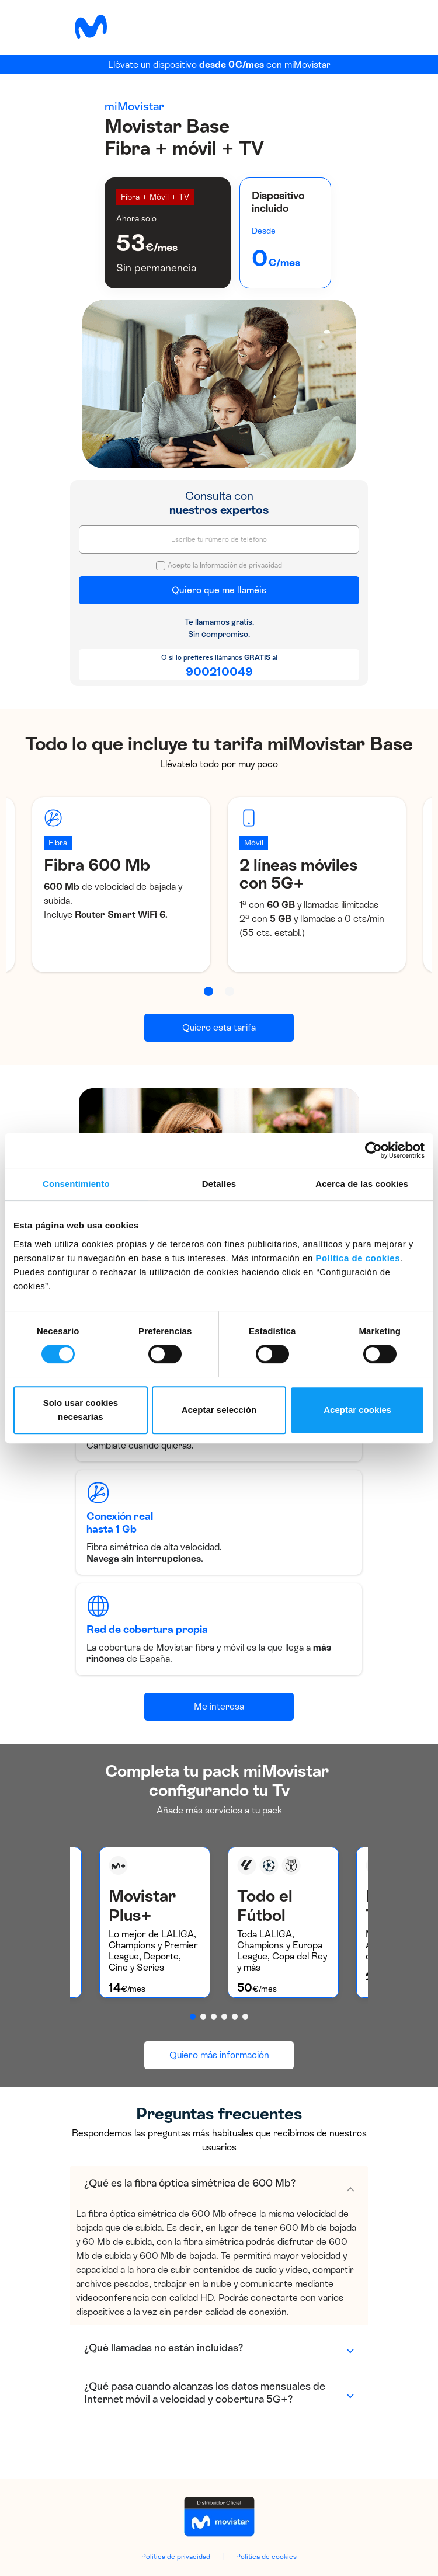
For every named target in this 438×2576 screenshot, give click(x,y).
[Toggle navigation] (349, 26)
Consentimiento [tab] (76, 1184)
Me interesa (219, 1706)
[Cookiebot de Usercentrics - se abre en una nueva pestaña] (373, 1150)
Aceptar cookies (357, 1410)
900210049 (219, 671)
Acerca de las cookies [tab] (361, 1184)
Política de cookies (357, 1258)
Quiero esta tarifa (219, 1027)
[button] (208, 991)
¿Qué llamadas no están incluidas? (163, 2347)
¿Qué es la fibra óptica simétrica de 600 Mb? (190, 2183)
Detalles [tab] (219, 1184)
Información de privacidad (241, 565)
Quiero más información (219, 2054)
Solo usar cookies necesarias (80, 1410)
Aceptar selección (219, 1410)
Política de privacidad (175, 2557)
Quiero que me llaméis (219, 590)
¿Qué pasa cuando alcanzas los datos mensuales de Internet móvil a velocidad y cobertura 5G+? (204, 2393)
